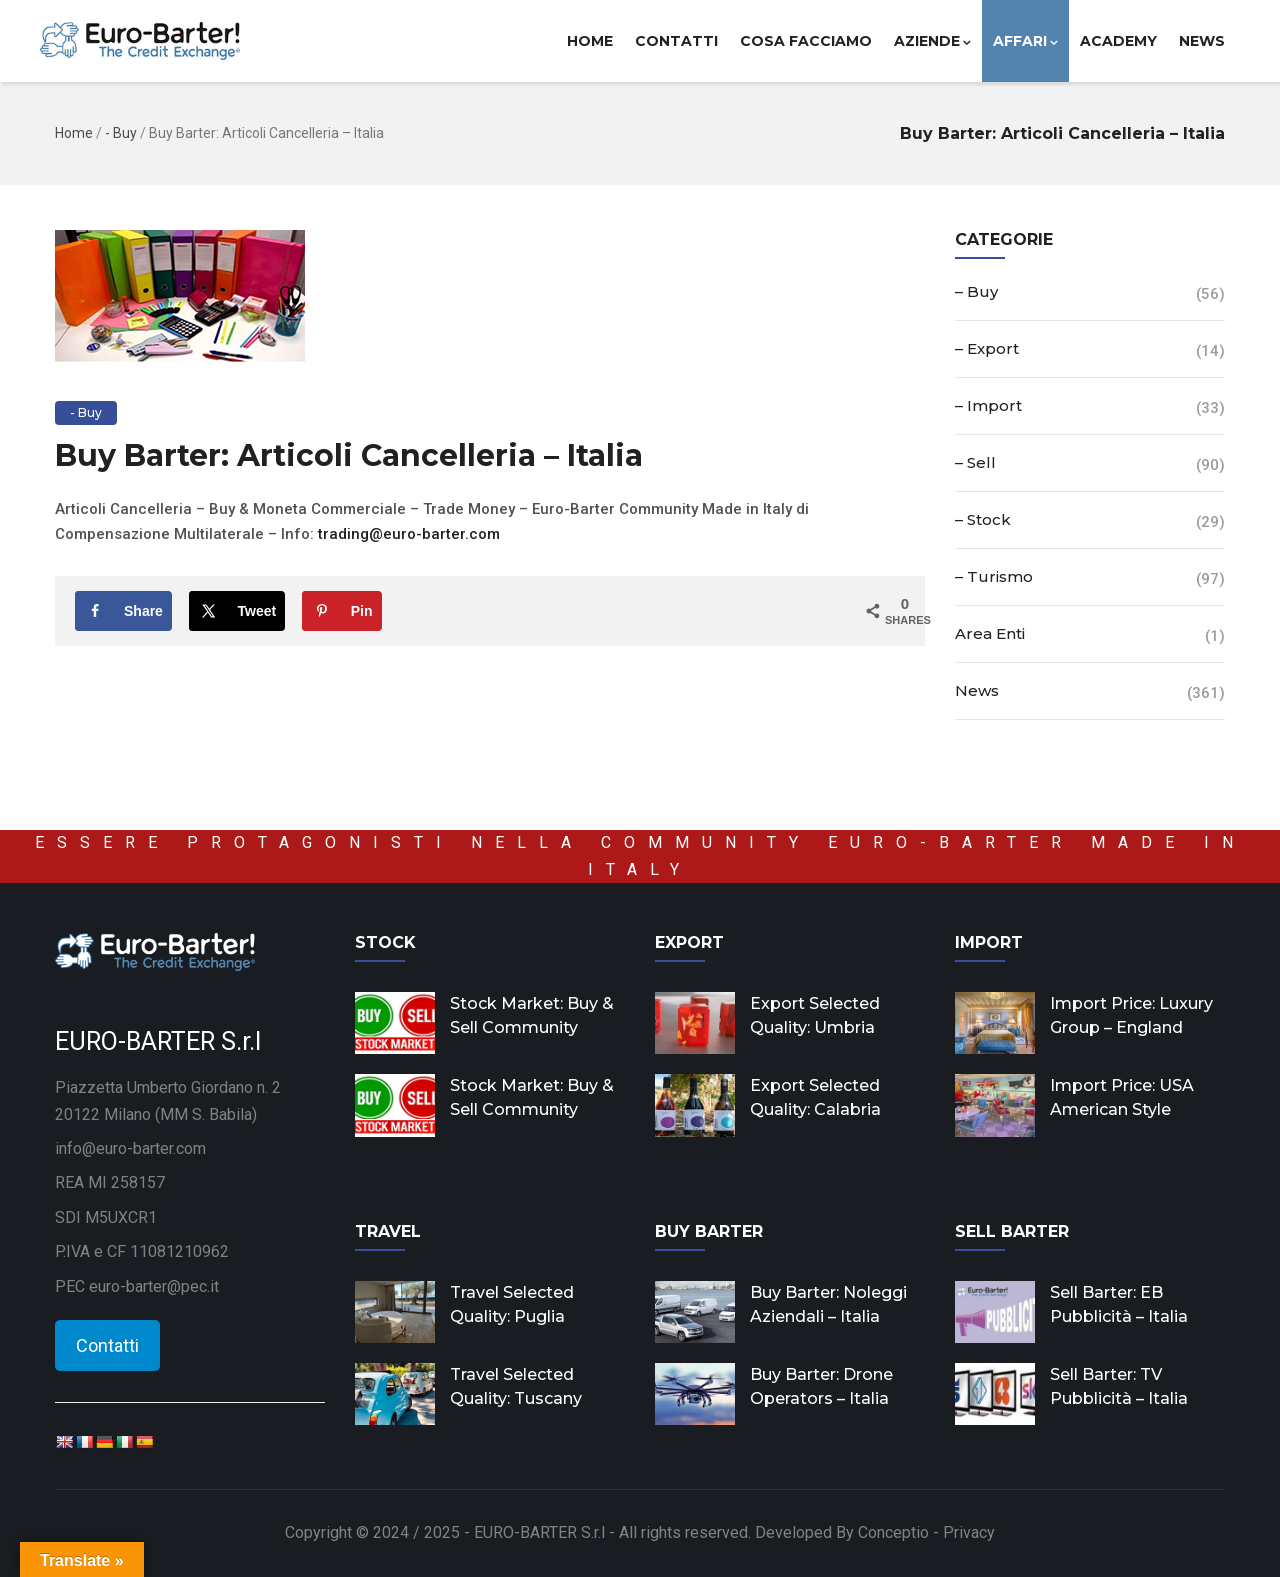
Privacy (969, 1532)
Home (590, 41)
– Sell (975, 462)
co (478, 534)
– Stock (983, 519)
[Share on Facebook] (123, 611)
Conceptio (893, 1532)
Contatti (676, 41)
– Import (988, 405)
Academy (1118, 41)
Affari (1025, 41)
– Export (987, 348)
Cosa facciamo (806, 41)
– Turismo (994, 576)
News (1202, 41)
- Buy (121, 133)
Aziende (932, 41)
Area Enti (990, 633)
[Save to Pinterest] (342, 611)
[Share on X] (237, 611)
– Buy (976, 291)
